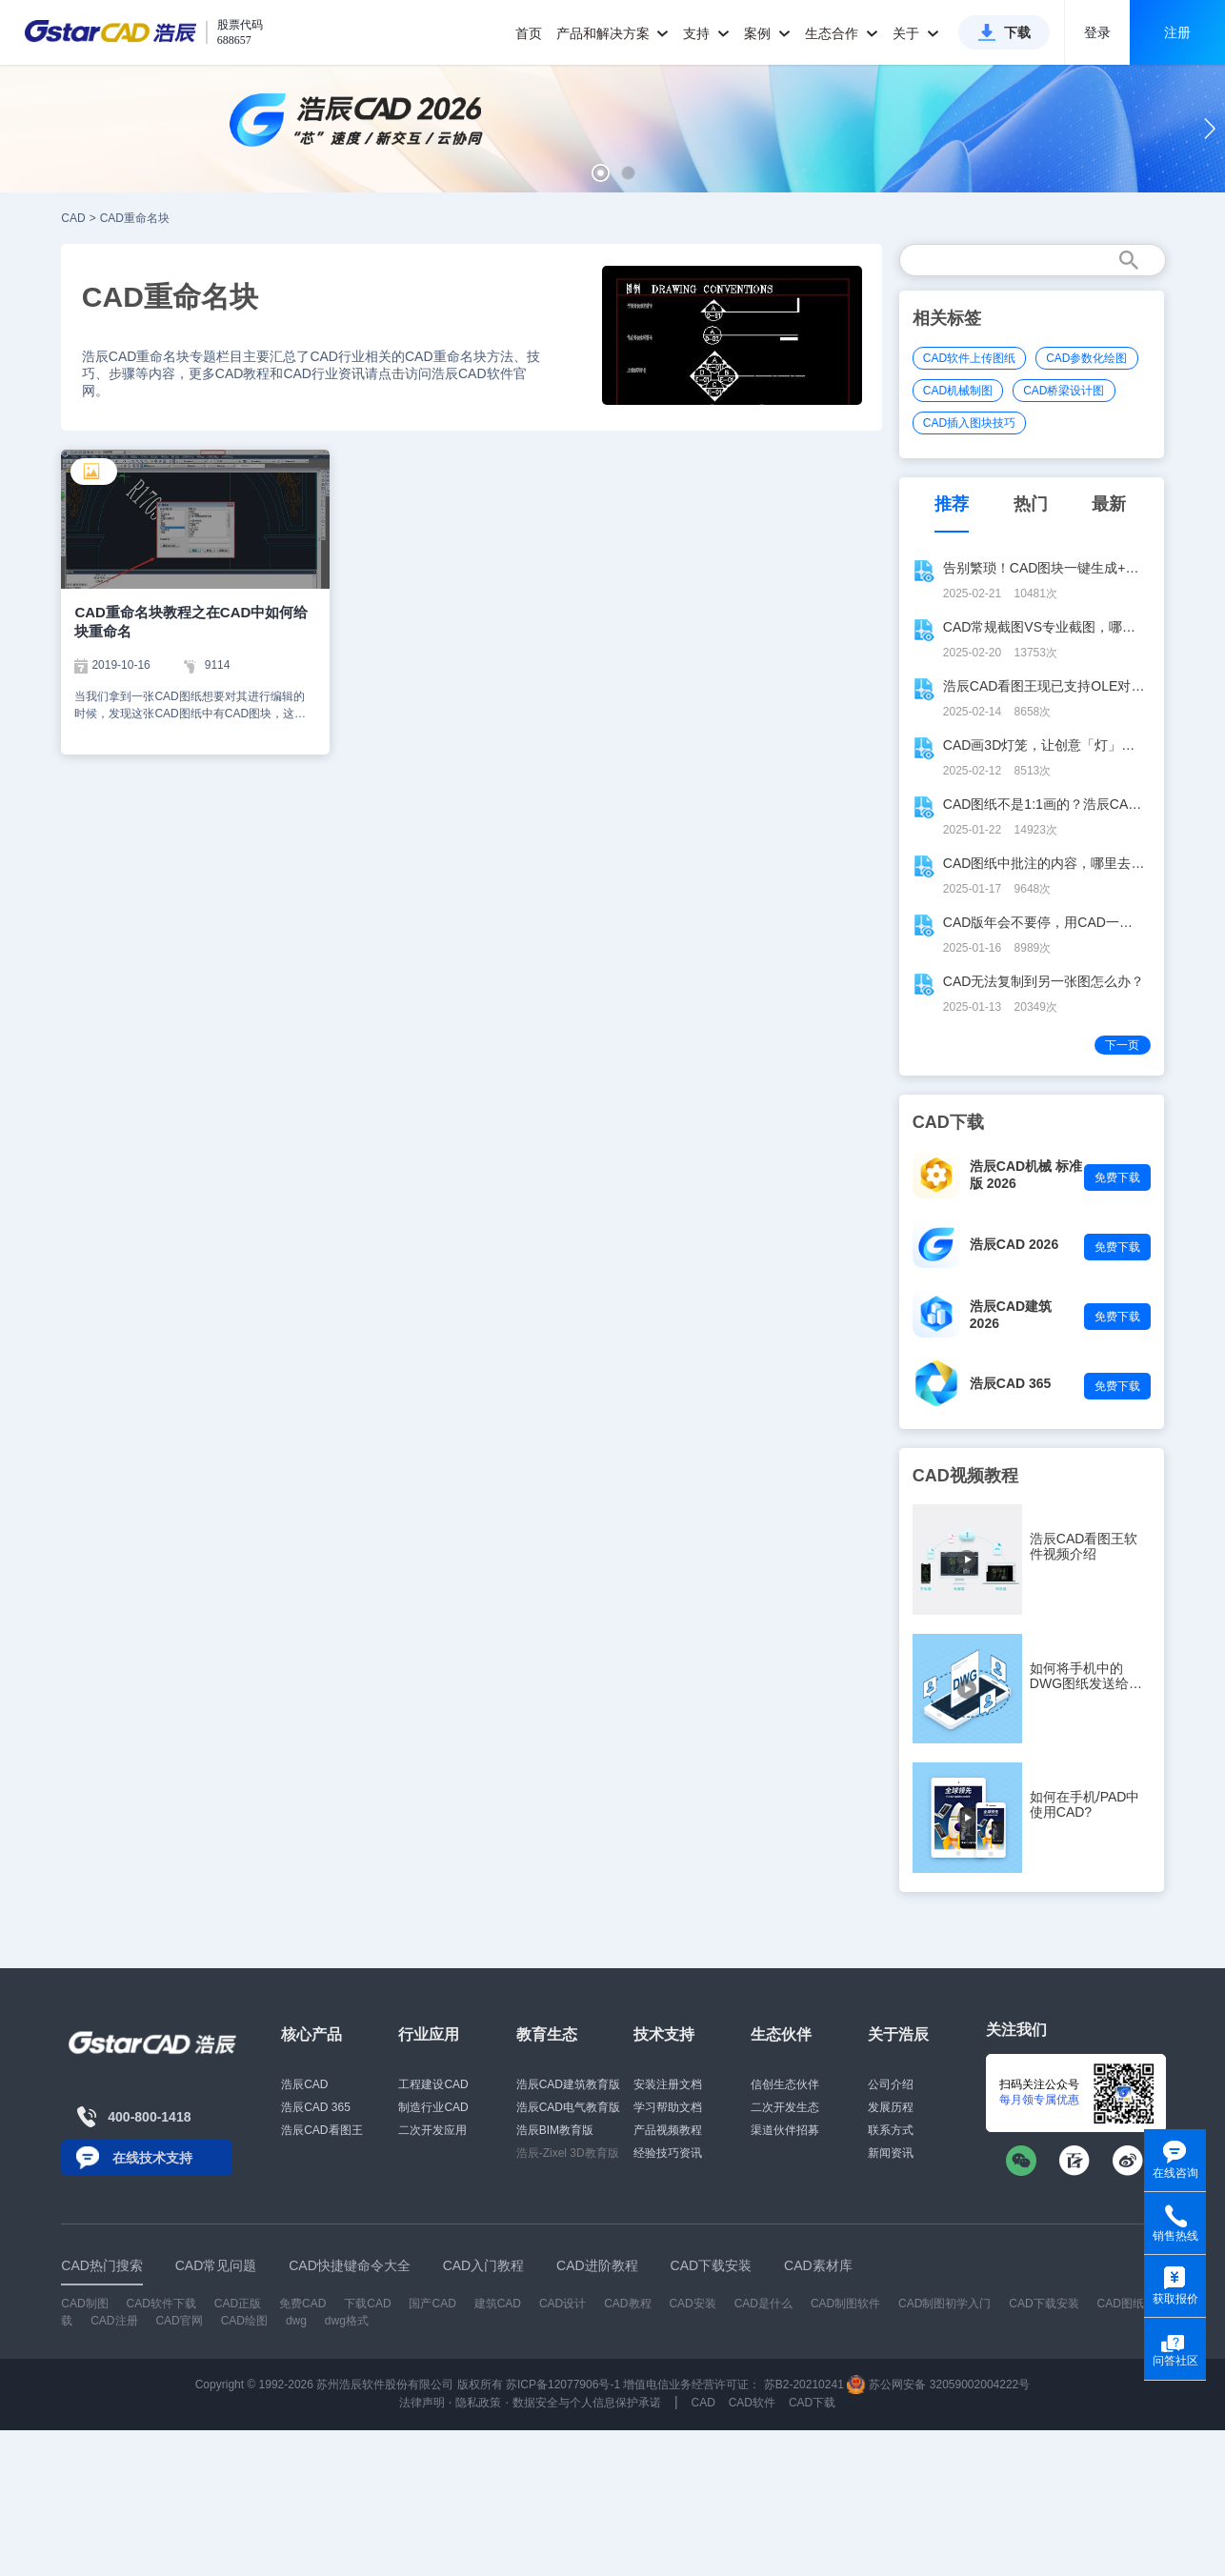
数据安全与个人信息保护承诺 (586, 2402)
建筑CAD (497, 2303)
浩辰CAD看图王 (321, 2130)
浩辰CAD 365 (1011, 1383)
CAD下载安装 (1043, 2303)
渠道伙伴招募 (785, 2130)
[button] (600, 173)
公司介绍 (891, 2084)
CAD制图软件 (845, 2303)
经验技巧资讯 (667, 2153)
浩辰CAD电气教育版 (568, 2107)
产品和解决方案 (613, 33)
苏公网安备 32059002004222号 (938, 2384)
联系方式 (891, 2130)
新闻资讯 (891, 2153)
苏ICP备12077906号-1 (563, 2384)
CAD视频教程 (965, 1475)
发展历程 (891, 2107)
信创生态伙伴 (785, 2084)
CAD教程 (627, 2303)
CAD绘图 (244, 2320)
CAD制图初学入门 (944, 2303)
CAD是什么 (763, 2303)
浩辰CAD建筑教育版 (568, 2084)
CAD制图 (84, 2303)
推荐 (951, 503)
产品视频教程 (667, 2130)
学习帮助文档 (667, 2107)
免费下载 (1117, 1177)
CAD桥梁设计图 (1063, 390)
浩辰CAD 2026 (1014, 1244)
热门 (1031, 503)
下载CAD (367, 2303)
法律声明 (422, 2402)
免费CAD (302, 2303)
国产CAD (432, 2303)
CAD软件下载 (161, 2303)
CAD (73, 218)
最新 (1109, 503)
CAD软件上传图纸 (969, 358)
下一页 (1122, 1045)
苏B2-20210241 (804, 2384)
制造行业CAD (433, 2107)
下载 (1017, 32)
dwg (296, 2320)
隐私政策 (478, 2402)
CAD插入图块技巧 (969, 423)
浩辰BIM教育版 (554, 2130)
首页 (528, 33)
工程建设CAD (433, 2084)
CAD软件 (752, 2402)
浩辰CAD (304, 2084)
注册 (1177, 32)
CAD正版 (237, 2303)
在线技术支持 (152, 2157)
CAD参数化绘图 (1086, 358)
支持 (706, 33)
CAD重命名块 (135, 218)
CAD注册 (113, 2320)
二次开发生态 (785, 2107)
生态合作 (841, 33)
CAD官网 (178, 2320)
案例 (767, 33)
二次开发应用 (432, 2130)
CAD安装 (692, 2303)
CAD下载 (812, 2402)
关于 (916, 33)
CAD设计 (562, 2303)
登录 (1097, 32)
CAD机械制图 (958, 390)
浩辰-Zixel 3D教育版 (567, 2153)
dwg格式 (347, 2320)
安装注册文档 (667, 2084)
